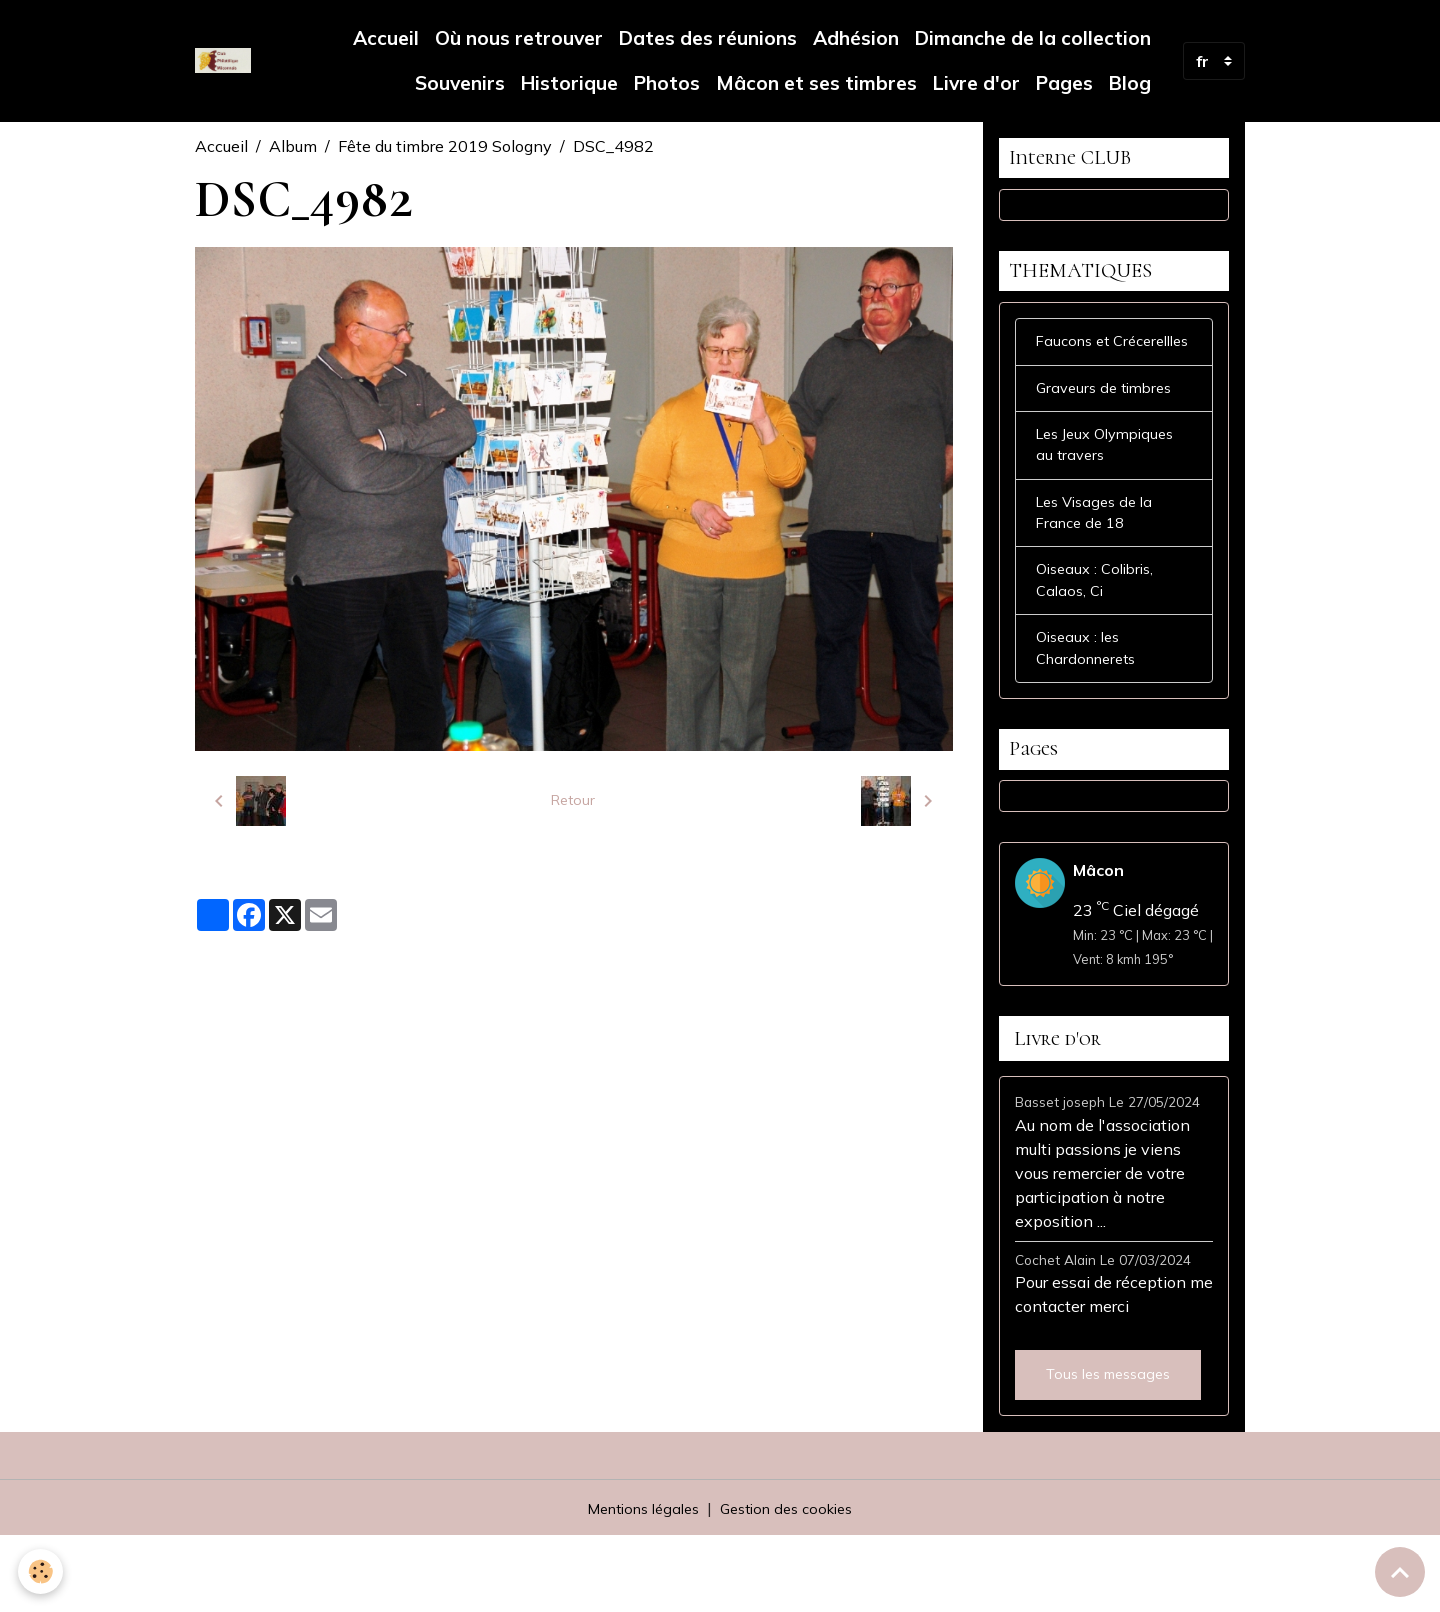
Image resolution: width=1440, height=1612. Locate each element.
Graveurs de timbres (1109, 434)
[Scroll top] (1400, 1572)
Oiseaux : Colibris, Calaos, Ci (1099, 641)
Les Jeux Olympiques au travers (1112, 495)
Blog (1130, 83)
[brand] (223, 61)
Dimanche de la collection (1033, 38)
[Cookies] (42, 1570)
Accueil (386, 38)
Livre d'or (976, 83)
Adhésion (856, 38)
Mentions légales (636, 1584)
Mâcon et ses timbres (816, 83)
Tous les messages (1108, 1450)
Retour (573, 801)
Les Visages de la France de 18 (1099, 568)
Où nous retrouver (519, 38)
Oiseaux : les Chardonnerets (1091, 714)
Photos (667, 83)
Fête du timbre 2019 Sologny (445, 146)
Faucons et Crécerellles (1078, 373)
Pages (1064, 83)
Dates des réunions (708, 38)
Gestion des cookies (793, 1584)
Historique (569, 83)
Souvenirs (457, 83)
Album (293, 146)
